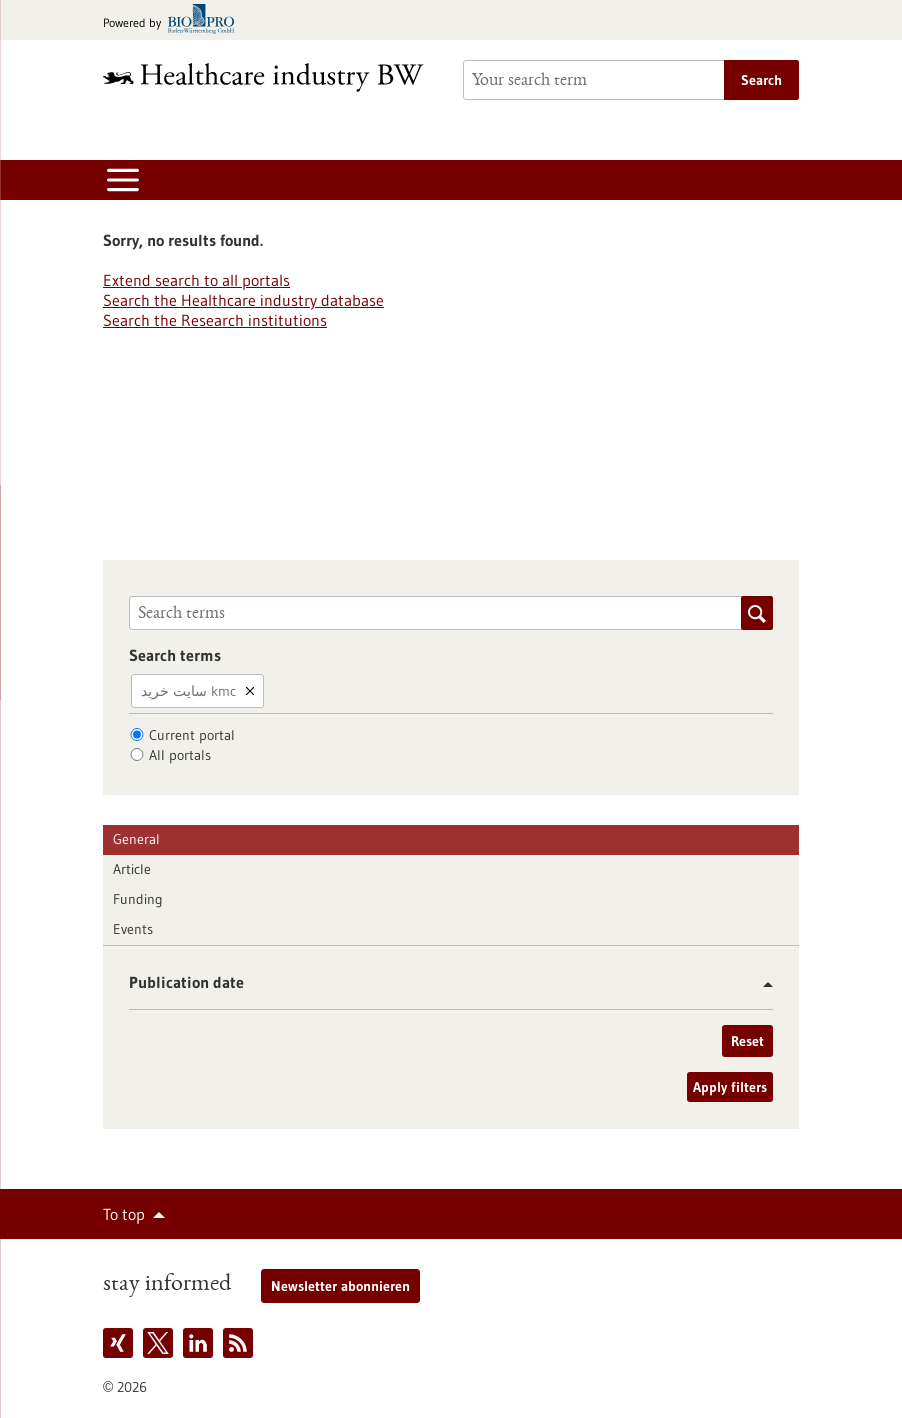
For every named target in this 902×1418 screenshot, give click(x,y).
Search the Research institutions (215, 320)
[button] (760, 984)
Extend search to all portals (196, 280)
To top (124, 1214)
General (136, 839)
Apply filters (730, 1087)
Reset (747, 1041)
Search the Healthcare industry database (243, 300)
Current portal (192, 735)
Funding (138, 899)
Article (132, 869)
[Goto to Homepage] (271, 77)
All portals (180, 755)
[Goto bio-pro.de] (174, 20)
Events (133, 929)
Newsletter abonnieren (340, 1286)
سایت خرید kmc (188, 691)
